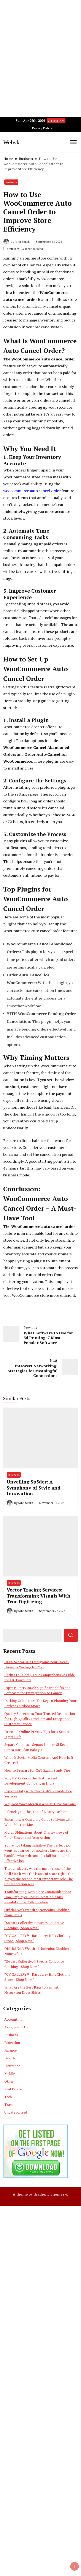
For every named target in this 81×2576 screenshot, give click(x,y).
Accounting (13, 2019)
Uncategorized (15, 2112)
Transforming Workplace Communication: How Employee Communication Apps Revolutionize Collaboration (37, 1896)
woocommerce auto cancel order (32, 490)
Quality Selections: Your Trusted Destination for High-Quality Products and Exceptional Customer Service (39, 1718)
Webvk (11, 142)
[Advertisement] (40, 40)
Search (71, 1635)
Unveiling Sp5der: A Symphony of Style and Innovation (33, 1488)
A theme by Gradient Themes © (40, 2194)
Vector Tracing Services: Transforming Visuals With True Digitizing (38, 1596)
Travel (9, 2104)
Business (11, 182)
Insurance (12, 2065)
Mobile (9, 2073)
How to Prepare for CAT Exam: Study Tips (37, 1770)
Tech (8, 2096)
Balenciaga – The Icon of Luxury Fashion (35, 1811)
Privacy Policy (42, 128)
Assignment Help (18, 2027)
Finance (10, 2050)
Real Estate (13, 2089)
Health (9, 2058)
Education (12, 2042)
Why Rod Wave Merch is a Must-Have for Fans (40, 1804)
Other (9, 2081)
